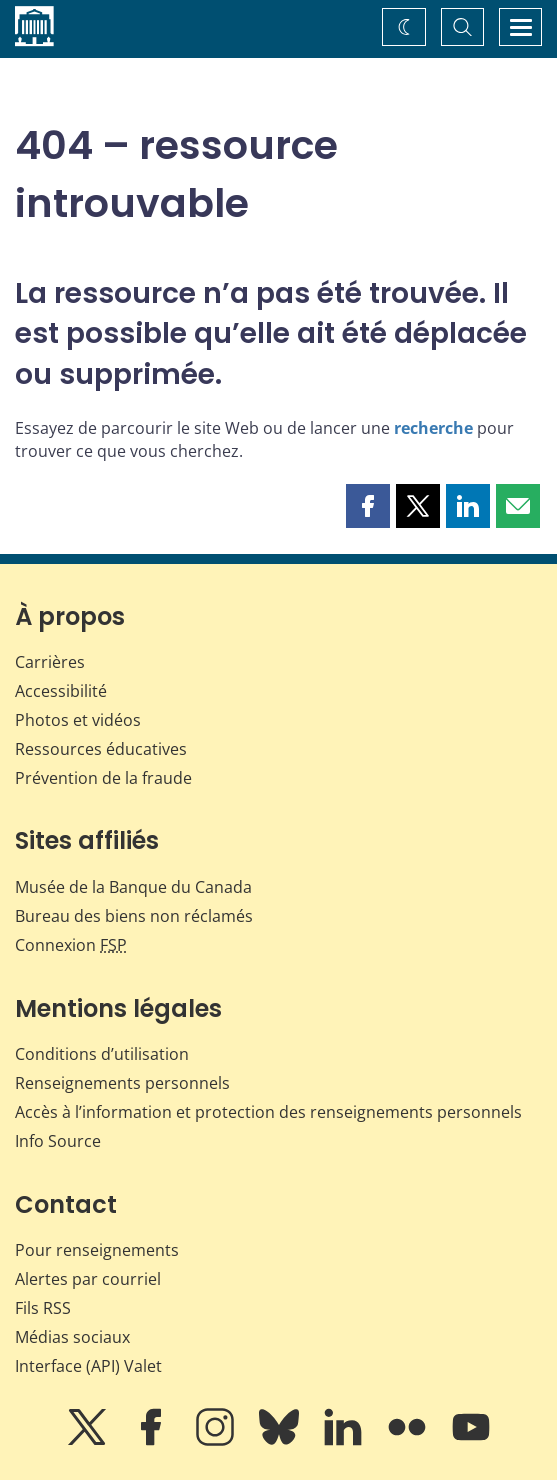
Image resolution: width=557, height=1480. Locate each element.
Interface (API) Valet (88, 1366)
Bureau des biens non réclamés (134, 916)
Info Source (58, 1141)
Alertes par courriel (88, 1279)
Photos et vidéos (78, 720)
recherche (433, 428)
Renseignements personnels (122, 1083)
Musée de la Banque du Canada (133, 887)
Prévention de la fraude (103, 778)
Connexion (71, 945)
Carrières (50, 662)
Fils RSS (43, 1308)
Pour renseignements (97, 1250)
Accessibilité (61, 691)
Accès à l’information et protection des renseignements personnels (268, 1112)
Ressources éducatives (101, 749)
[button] (368, 506)
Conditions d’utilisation (102, 1054)
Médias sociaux (72, 1337)
